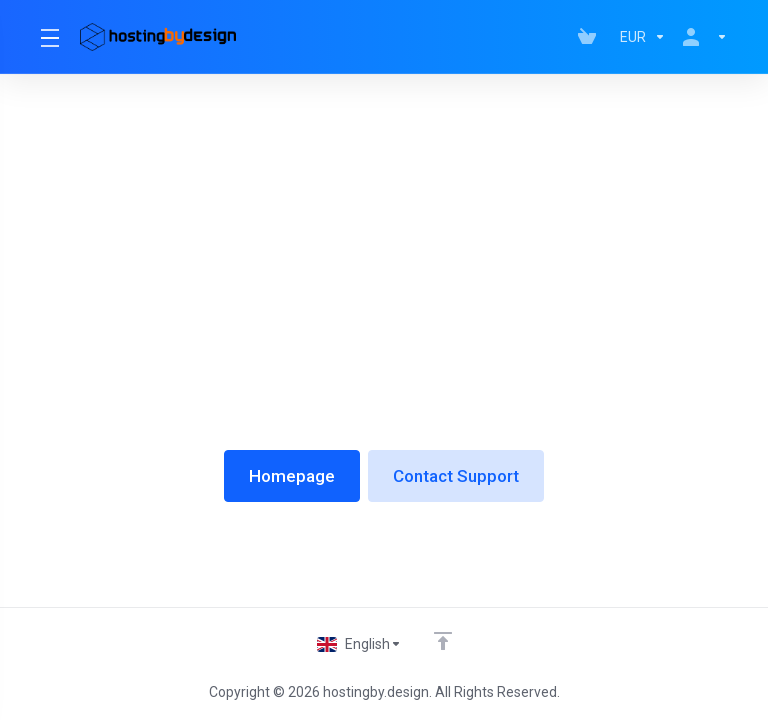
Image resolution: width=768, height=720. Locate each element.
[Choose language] (359, 644)
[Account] (701, 37)
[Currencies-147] (643, 37)
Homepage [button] (292, 476)
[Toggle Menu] (48, 37)
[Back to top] (443, 641)
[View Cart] (591, 37)
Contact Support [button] (456, 476)
